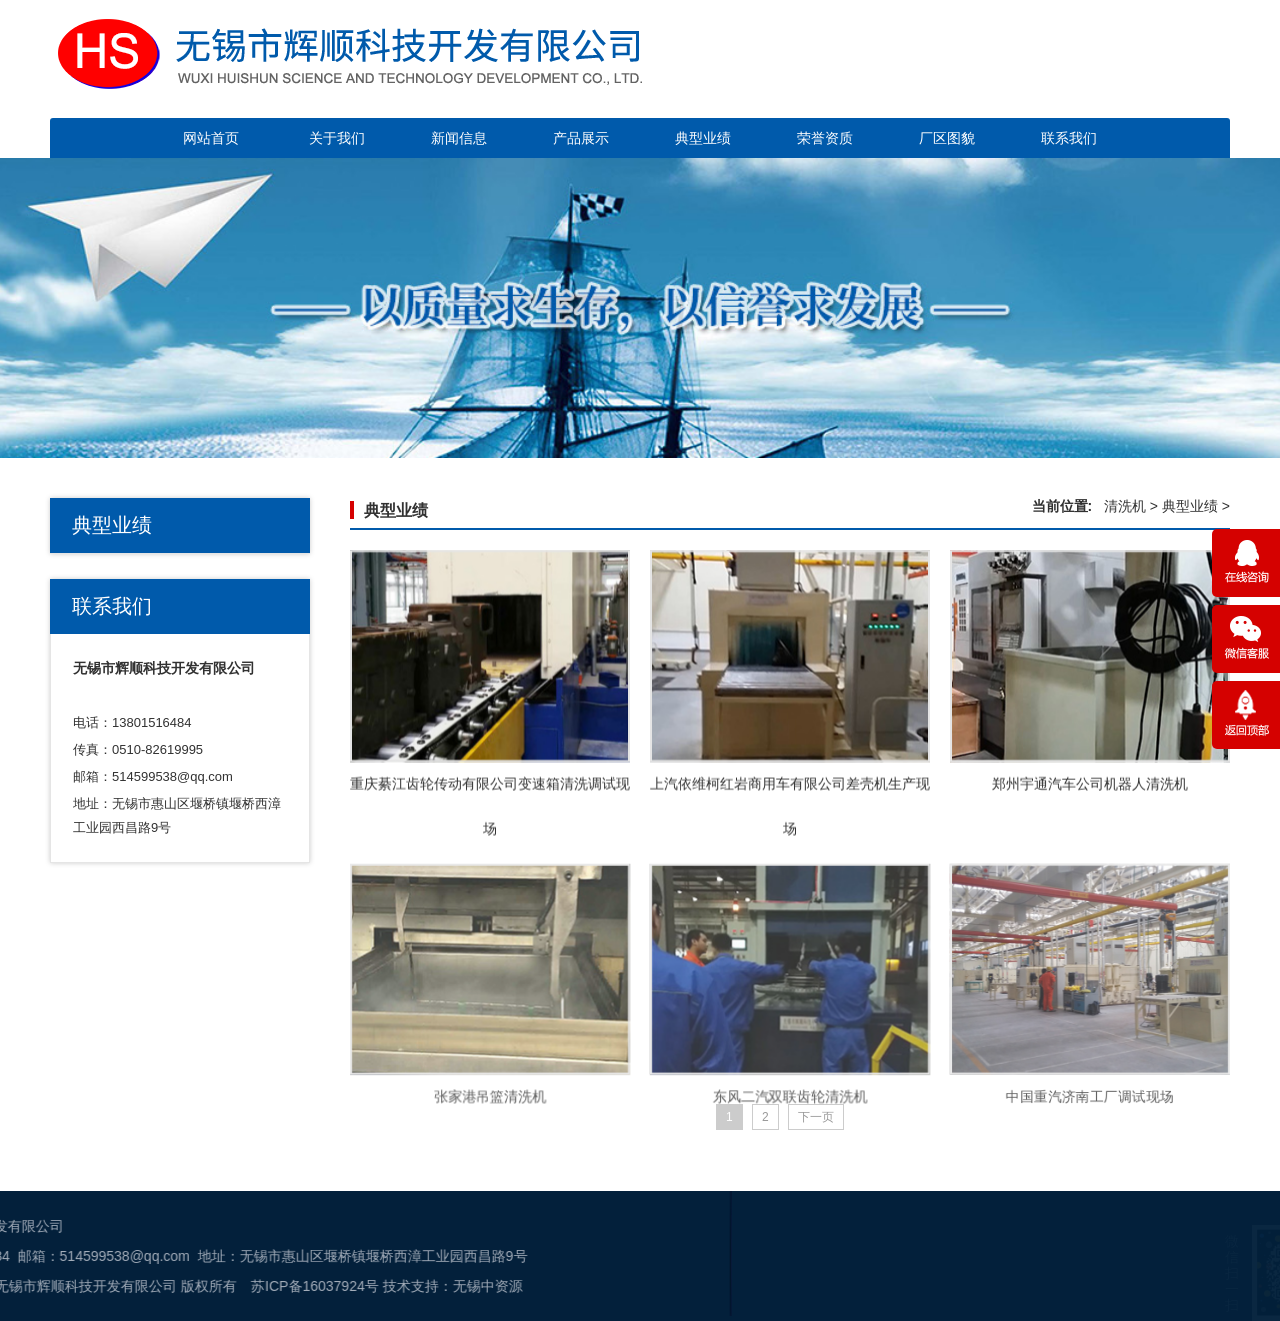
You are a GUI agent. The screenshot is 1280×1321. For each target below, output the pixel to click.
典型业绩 (703, 138)
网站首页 (211, 138)
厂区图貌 (947, 138)
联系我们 (1069, 138)
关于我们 (337, 138)
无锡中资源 (184, 1286)
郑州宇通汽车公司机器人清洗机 (1090, 792)
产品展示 (581, 138)
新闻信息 (459, 138)
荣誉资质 (825, 138)
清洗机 (1125, 506)
